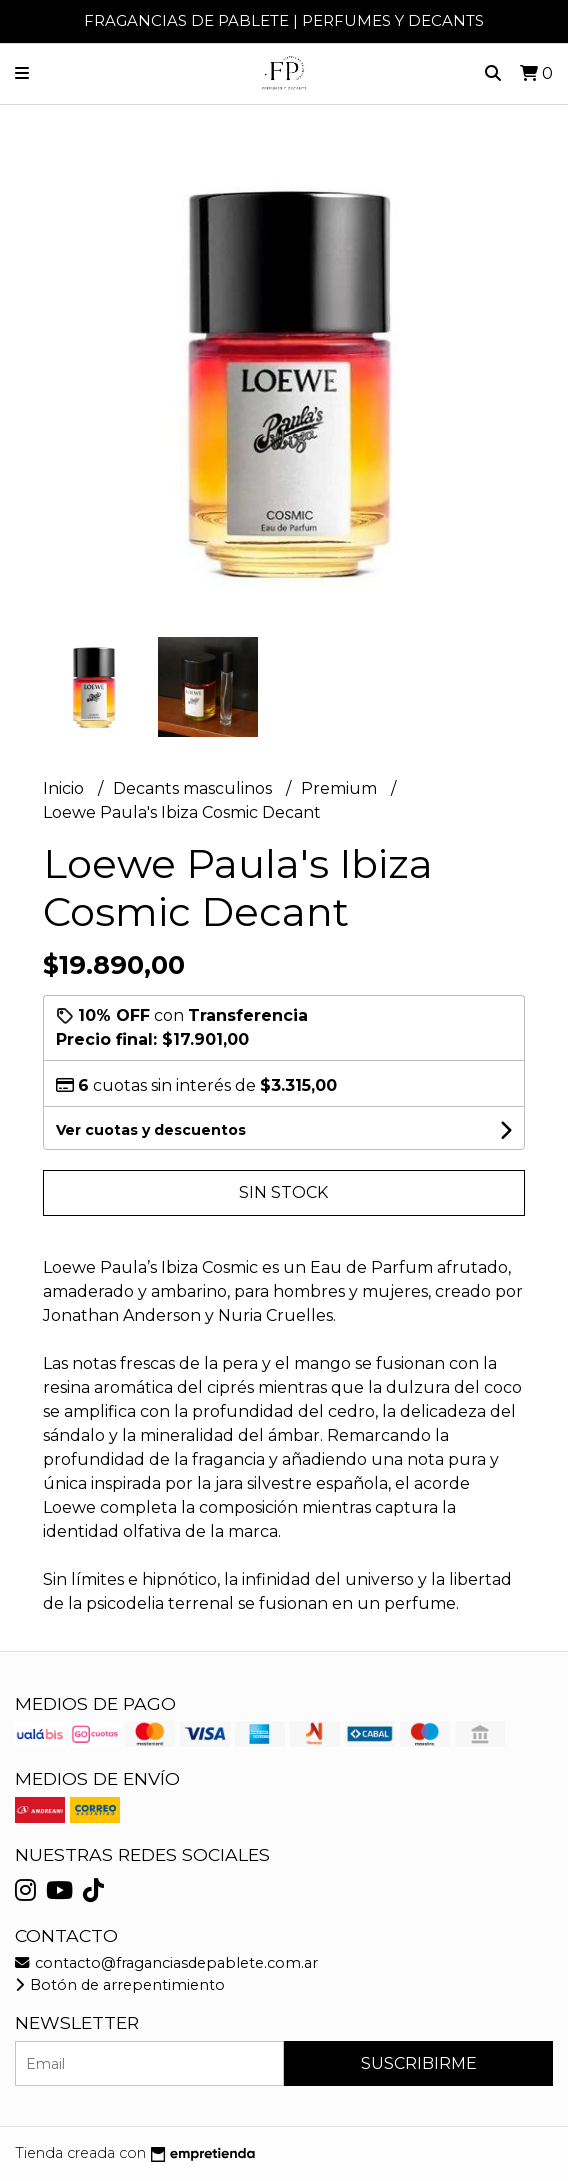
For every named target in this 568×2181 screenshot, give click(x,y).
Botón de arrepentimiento (120, 1985)
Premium (341, 788)
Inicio (65, 788)
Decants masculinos (194, 788)
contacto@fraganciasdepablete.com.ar (166, 1963)
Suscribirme (419, 2063)
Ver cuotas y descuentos (151, 1130)
